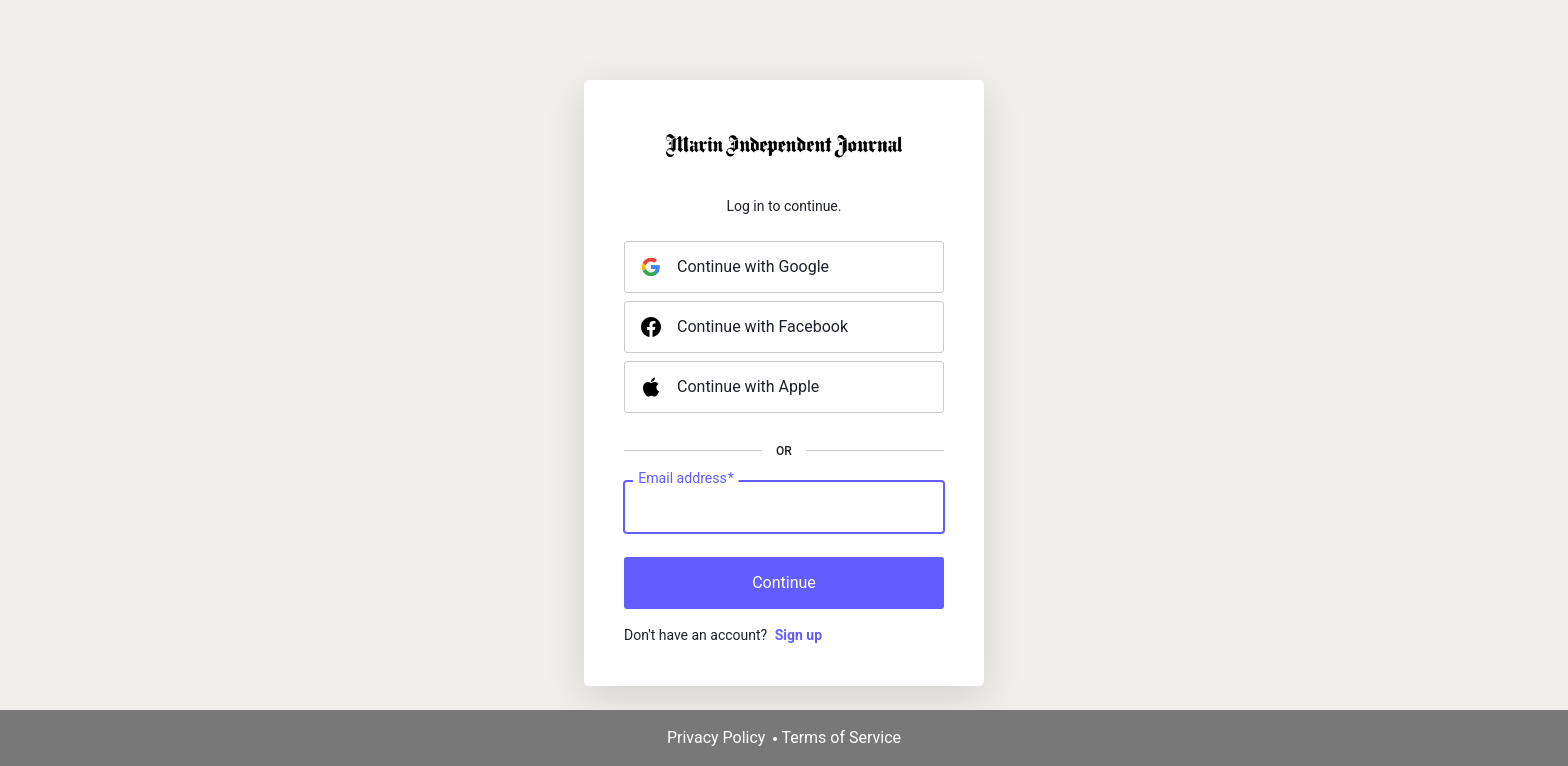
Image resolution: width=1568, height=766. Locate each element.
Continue (784, 582)
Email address (685, 479)
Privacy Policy (716, 737)
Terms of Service (841, 737)
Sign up (798, 635)
